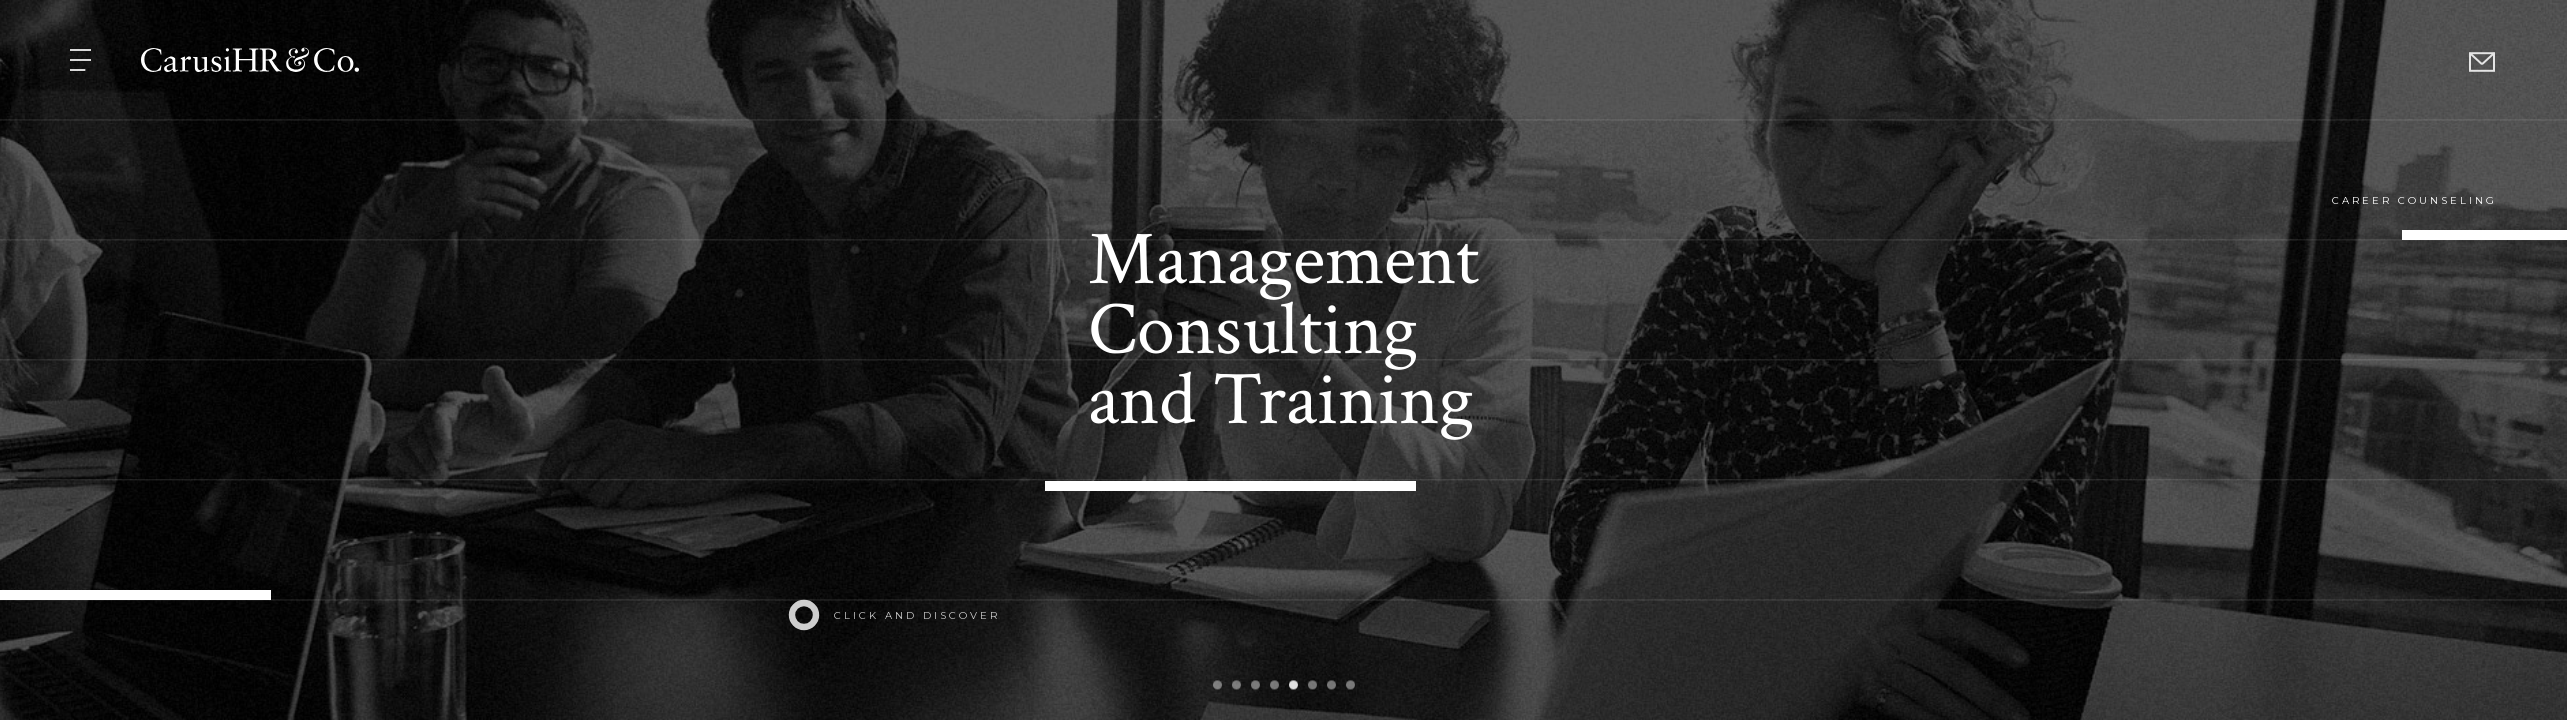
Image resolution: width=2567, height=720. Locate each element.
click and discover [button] (917, 615)
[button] (83, 60)
